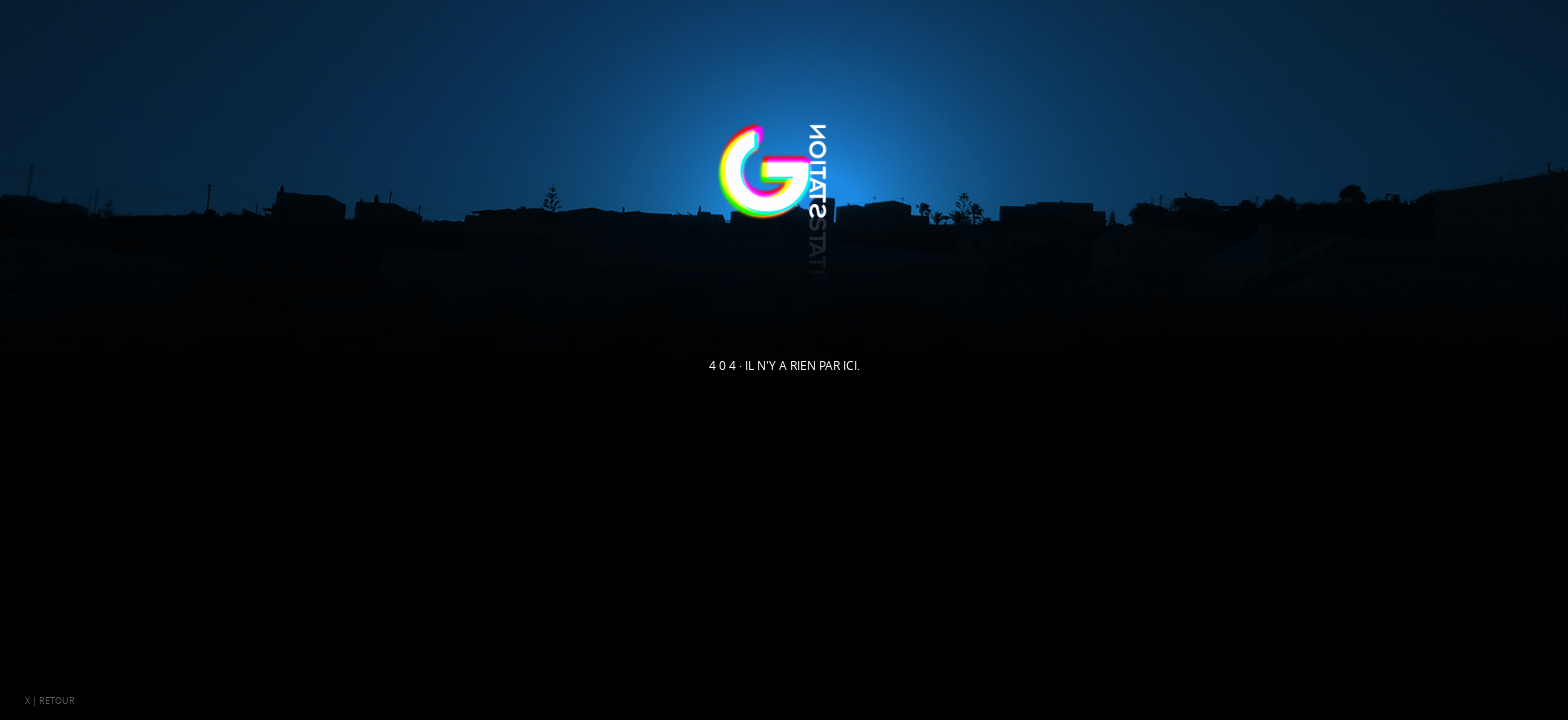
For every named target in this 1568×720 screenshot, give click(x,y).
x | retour (50, 701)
